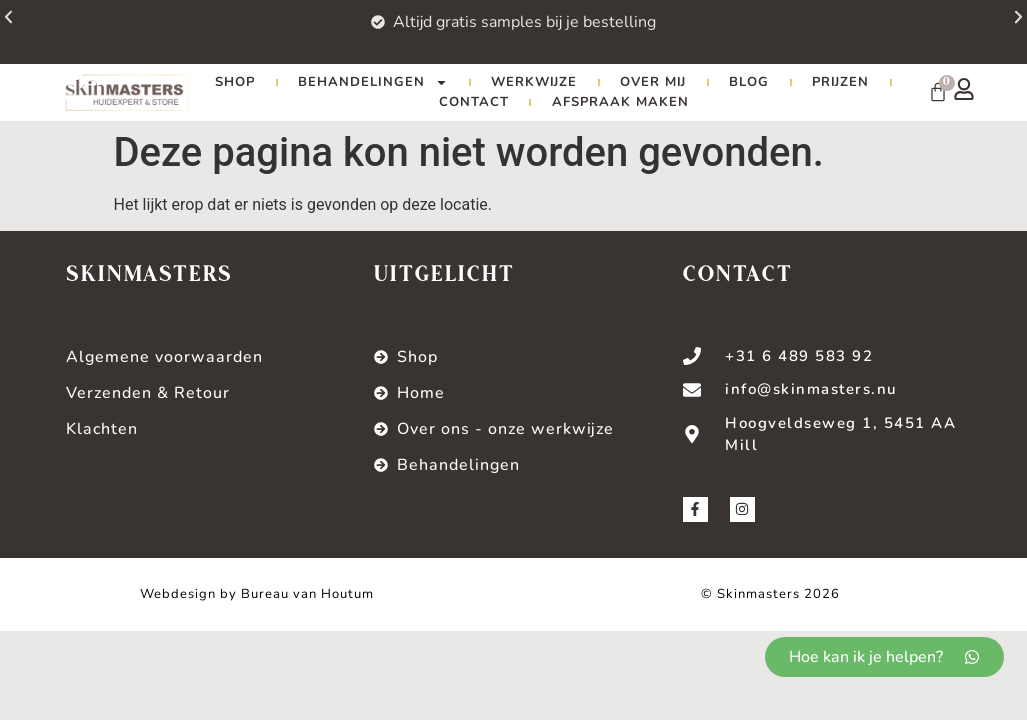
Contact (474, 102)
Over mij (653, 82)
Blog (749, 82)
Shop (235, 82)
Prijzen (840, 82)
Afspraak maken (620, 102)
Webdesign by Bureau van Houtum (257, 594)
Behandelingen (373, 82)
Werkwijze (534, 82)
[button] (984, 28)
